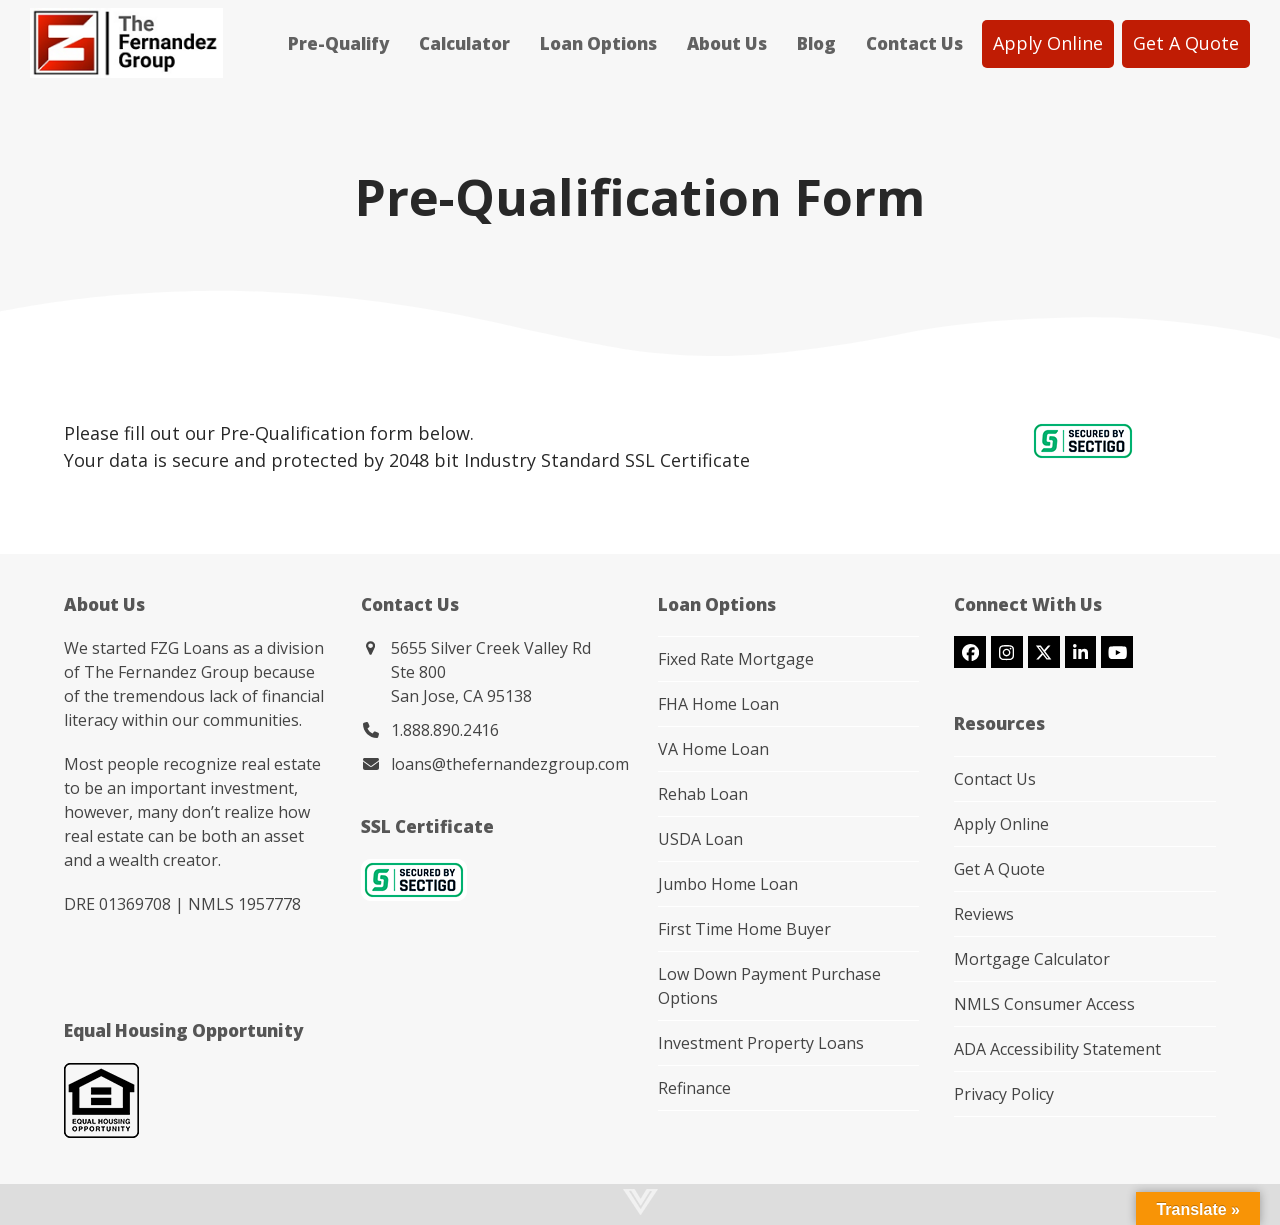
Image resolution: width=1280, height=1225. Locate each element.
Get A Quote (999, 869)
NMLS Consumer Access (1044, 1004)
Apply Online (1001, 824)
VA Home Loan (713, 749)
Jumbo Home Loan (728, 884)
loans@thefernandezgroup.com (510, 764)
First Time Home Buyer (744, 929)
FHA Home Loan (718, 704)
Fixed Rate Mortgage (736, 659)
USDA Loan (700, 839)
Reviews (984, 914)
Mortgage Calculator (1032, 959)
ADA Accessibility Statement (1057, 1049)
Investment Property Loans (761, 1043)
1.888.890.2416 (445, 730)
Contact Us (995, 779)
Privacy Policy (1004, 1094)
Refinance (694, 1088)
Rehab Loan (703, 794)
